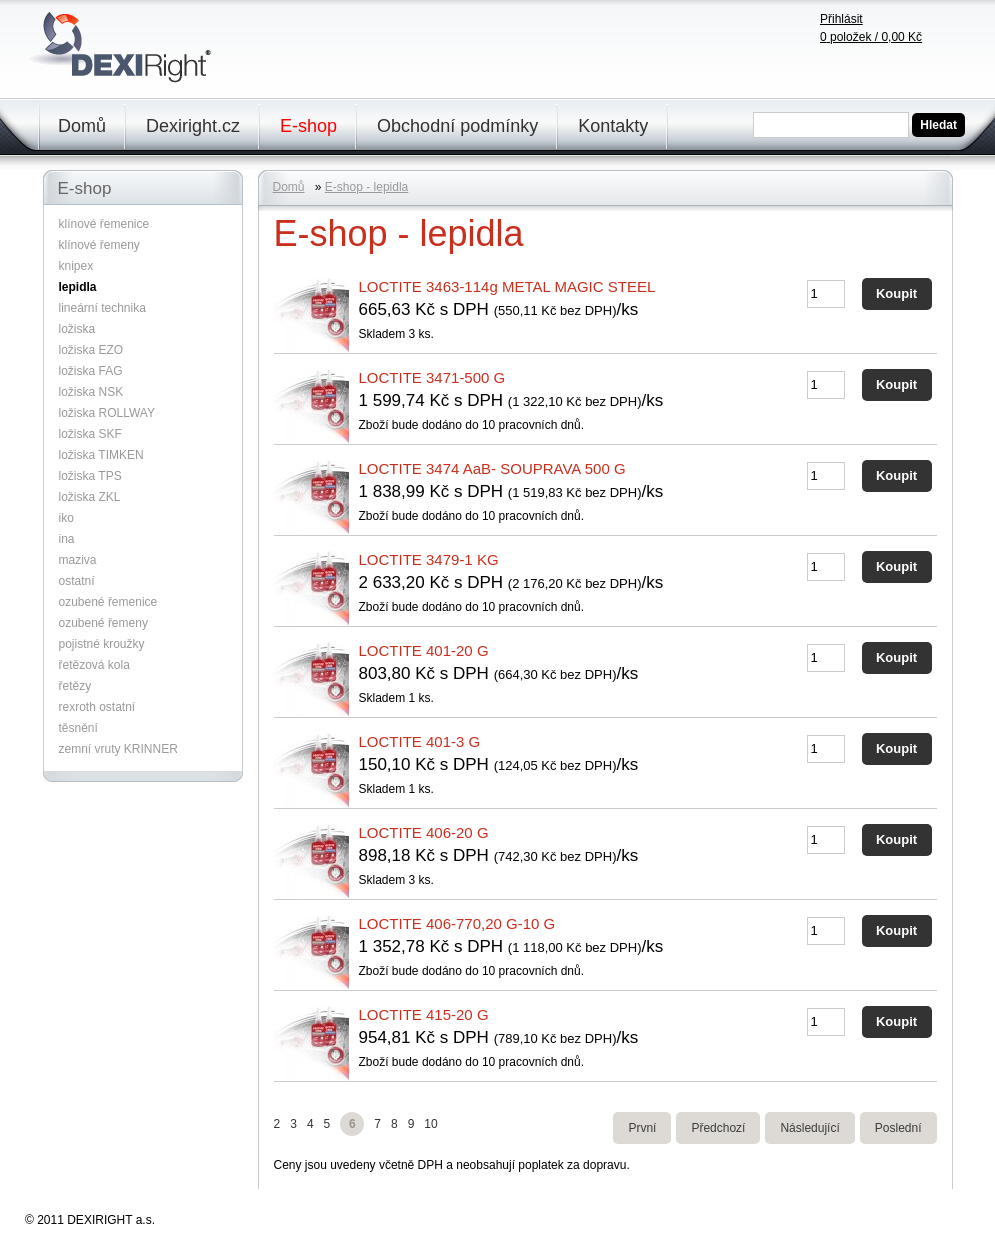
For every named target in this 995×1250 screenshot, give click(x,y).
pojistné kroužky (102, 644)
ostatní (77, 581)
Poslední (898, 1128)
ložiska (77, 329)
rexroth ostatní (97, 707)
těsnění (78, 728)
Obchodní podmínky (457, 126)
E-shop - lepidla (366, 187)
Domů (82, 126)
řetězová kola (94, 665)
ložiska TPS (90, 476)
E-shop (308, 126)
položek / (871, 37)
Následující (809, 1128)
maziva (78, 560)
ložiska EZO (91, 350)
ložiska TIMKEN (101, 455)
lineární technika (102, 308)
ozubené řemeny (103, 623)
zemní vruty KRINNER (118, 749)
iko (66, 518)
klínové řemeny (99, 245)
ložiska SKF (90, 434)
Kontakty (613, 126)
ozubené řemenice (108, 602)
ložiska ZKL (90, 497)
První (642, 1128)
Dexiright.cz (193, 126)
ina (67, 539)
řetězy (75, 686)
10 (430, 1124)
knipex (76, 266)
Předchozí (718, 1128)
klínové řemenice (104, 224)
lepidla (78, 287)
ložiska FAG (91, 371)
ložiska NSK (91, 392)
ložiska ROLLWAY (107, 413)
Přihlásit (841, 19)
